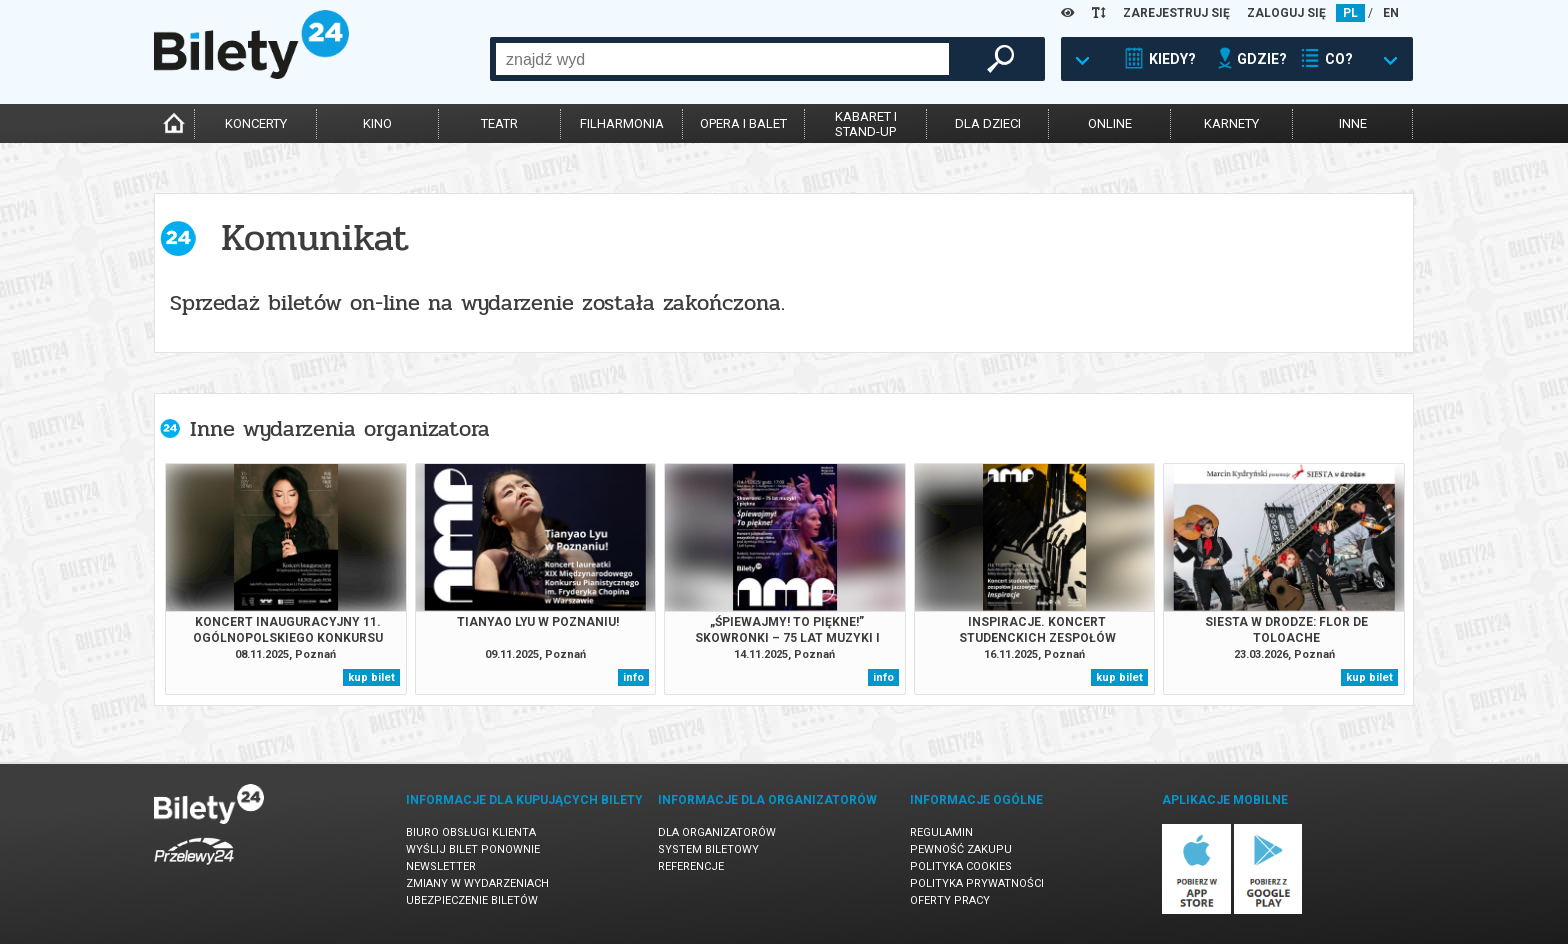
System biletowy (708, 849)
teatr (499, 123)
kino (377, 123)
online (1110, 123)
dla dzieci (988, 123)
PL (1350, 13)
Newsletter (441, 866)
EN (1391, 13)
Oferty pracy (950, 900)
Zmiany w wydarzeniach (477, 883)
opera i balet (743, 123)
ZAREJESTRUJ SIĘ (1176, 13)
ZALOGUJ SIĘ (1286, 13)
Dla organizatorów (717, 832)
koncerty (256, 123)
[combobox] (722, 59)
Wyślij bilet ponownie (473, 849)
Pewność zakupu (961, 849)
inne (1353, 123)
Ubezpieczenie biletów (472, 900)
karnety (1231, 123)
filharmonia (622, 123)
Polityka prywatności (977, 883)
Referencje (691, 866)
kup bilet (371, 677)
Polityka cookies (961, 866)
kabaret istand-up (866, 124)
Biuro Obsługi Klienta (471, 832)
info (633, 677)
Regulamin (941, 832)
